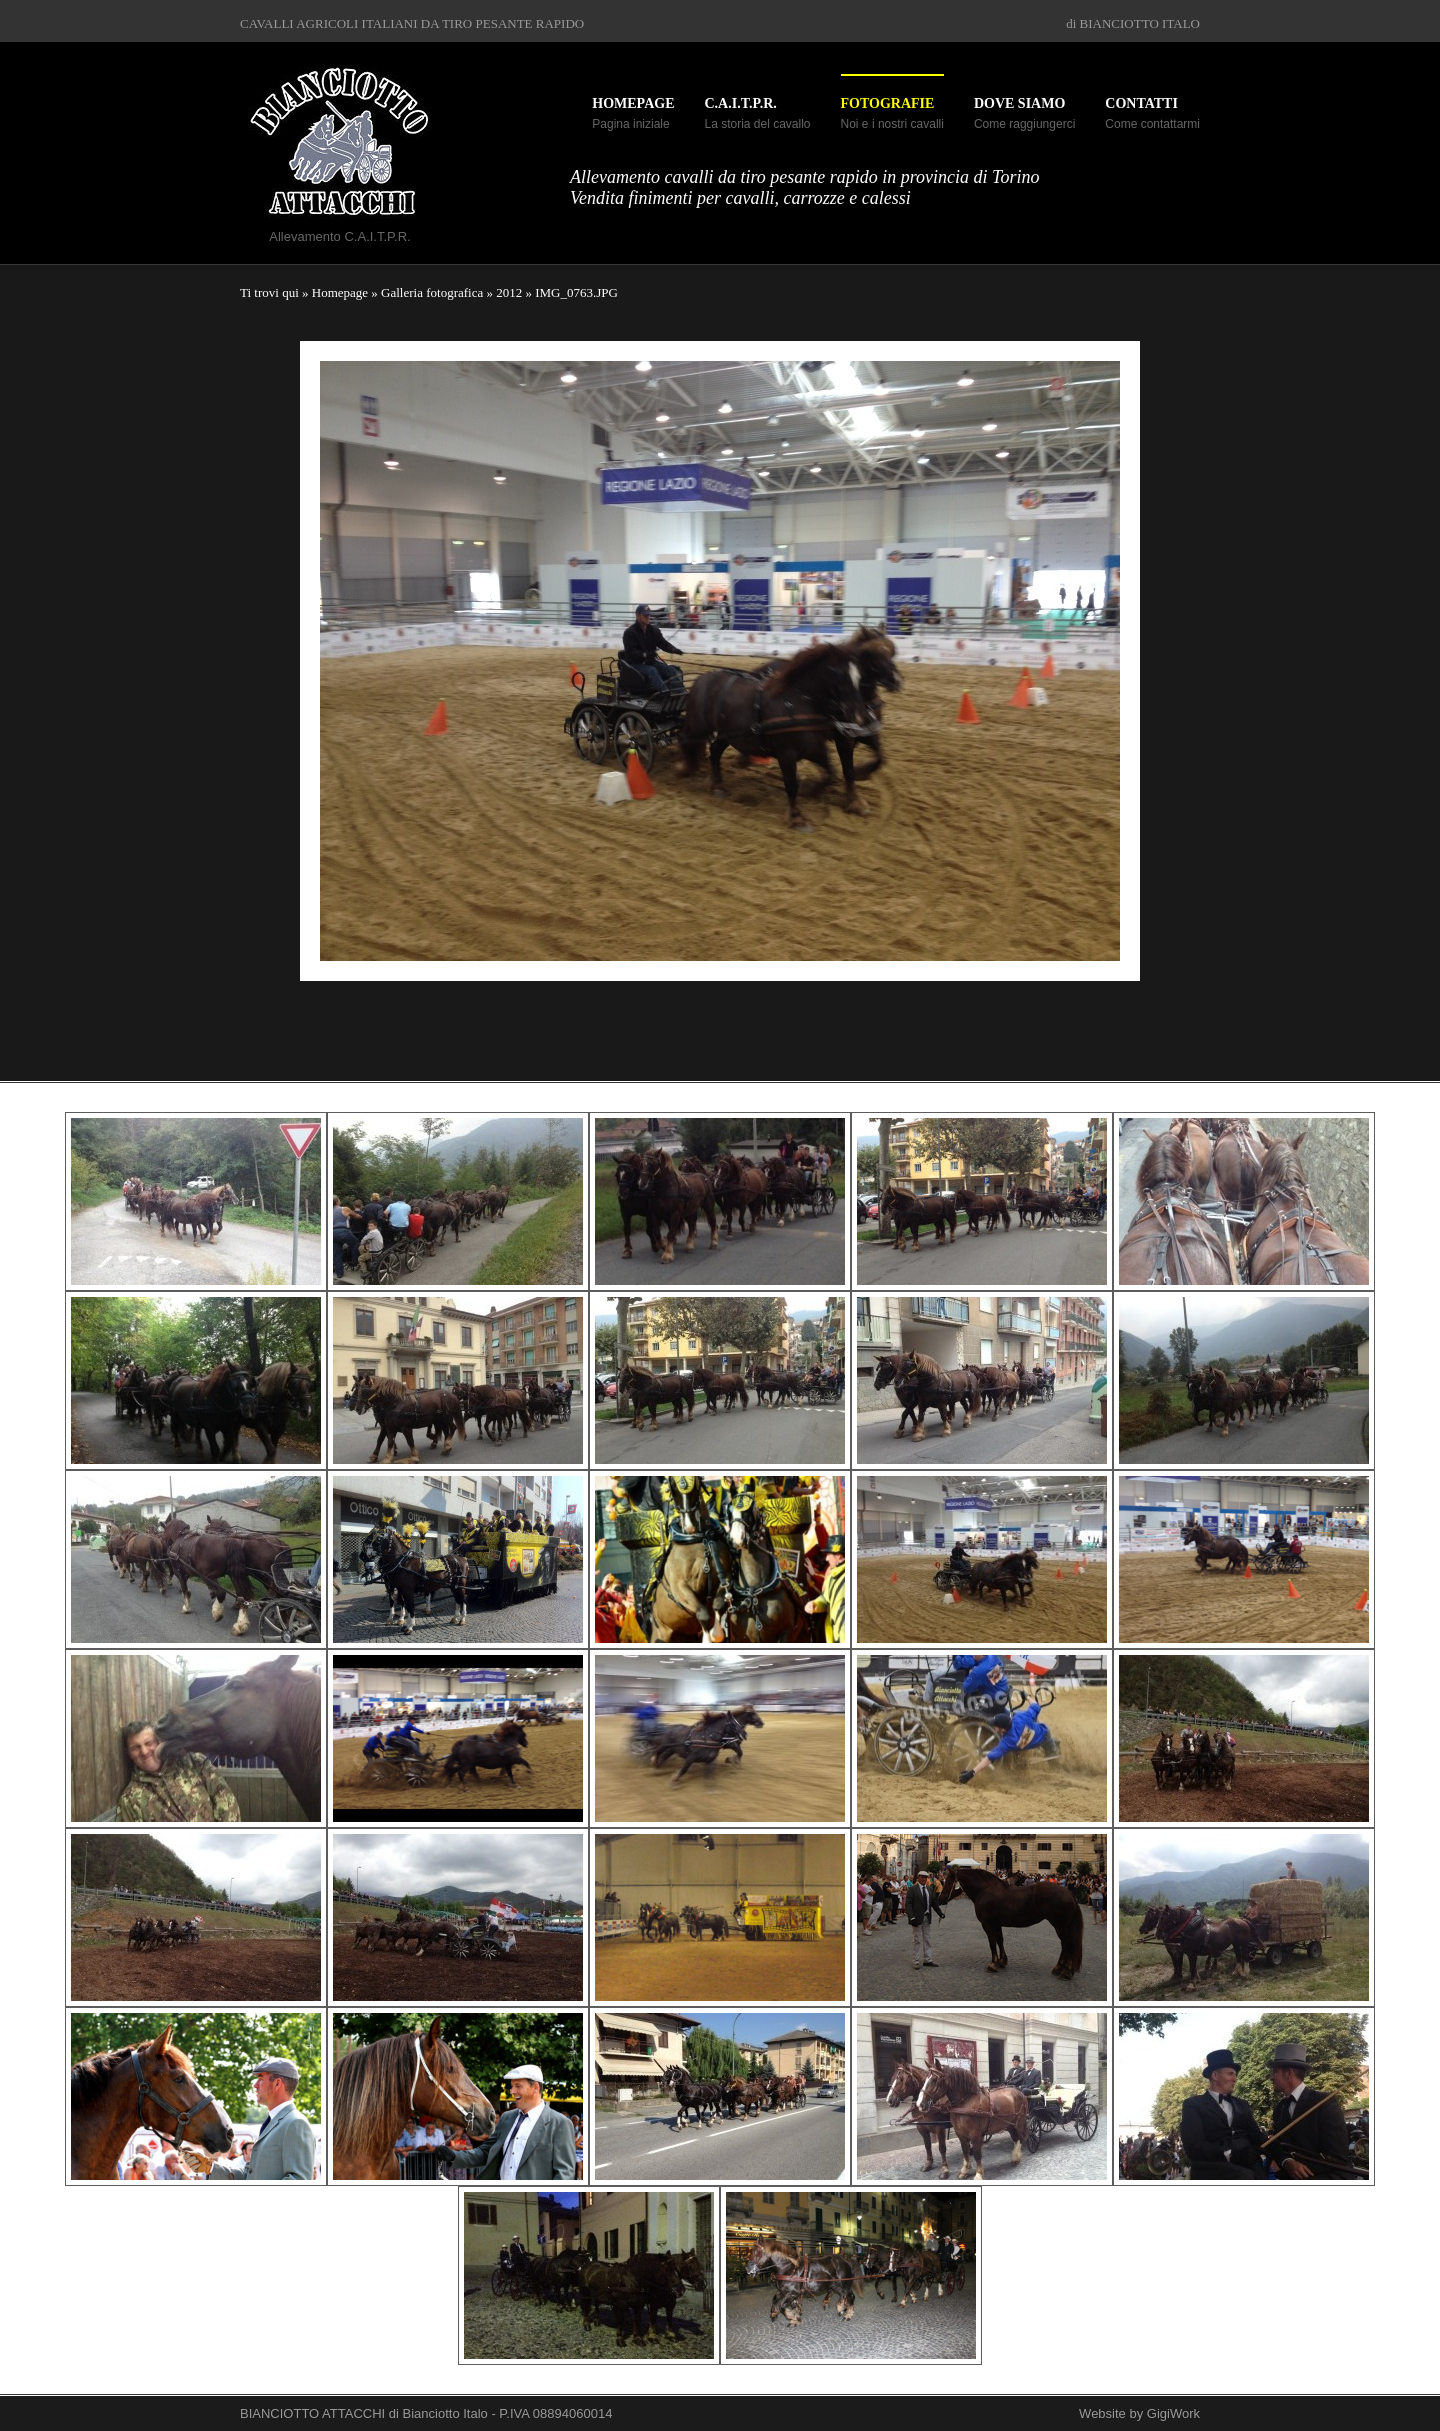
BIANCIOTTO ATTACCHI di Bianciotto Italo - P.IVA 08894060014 (426, 2413)
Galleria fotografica (432, 292)
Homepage (633, 103)
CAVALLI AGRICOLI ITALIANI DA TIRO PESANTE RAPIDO (412, 23)
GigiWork (1173, 2413)
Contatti (1141, 103)
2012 (509, 292)
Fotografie (888, 103)
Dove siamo (1019, 103)
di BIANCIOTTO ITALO (1133, 23)
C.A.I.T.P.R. (740, 103)
